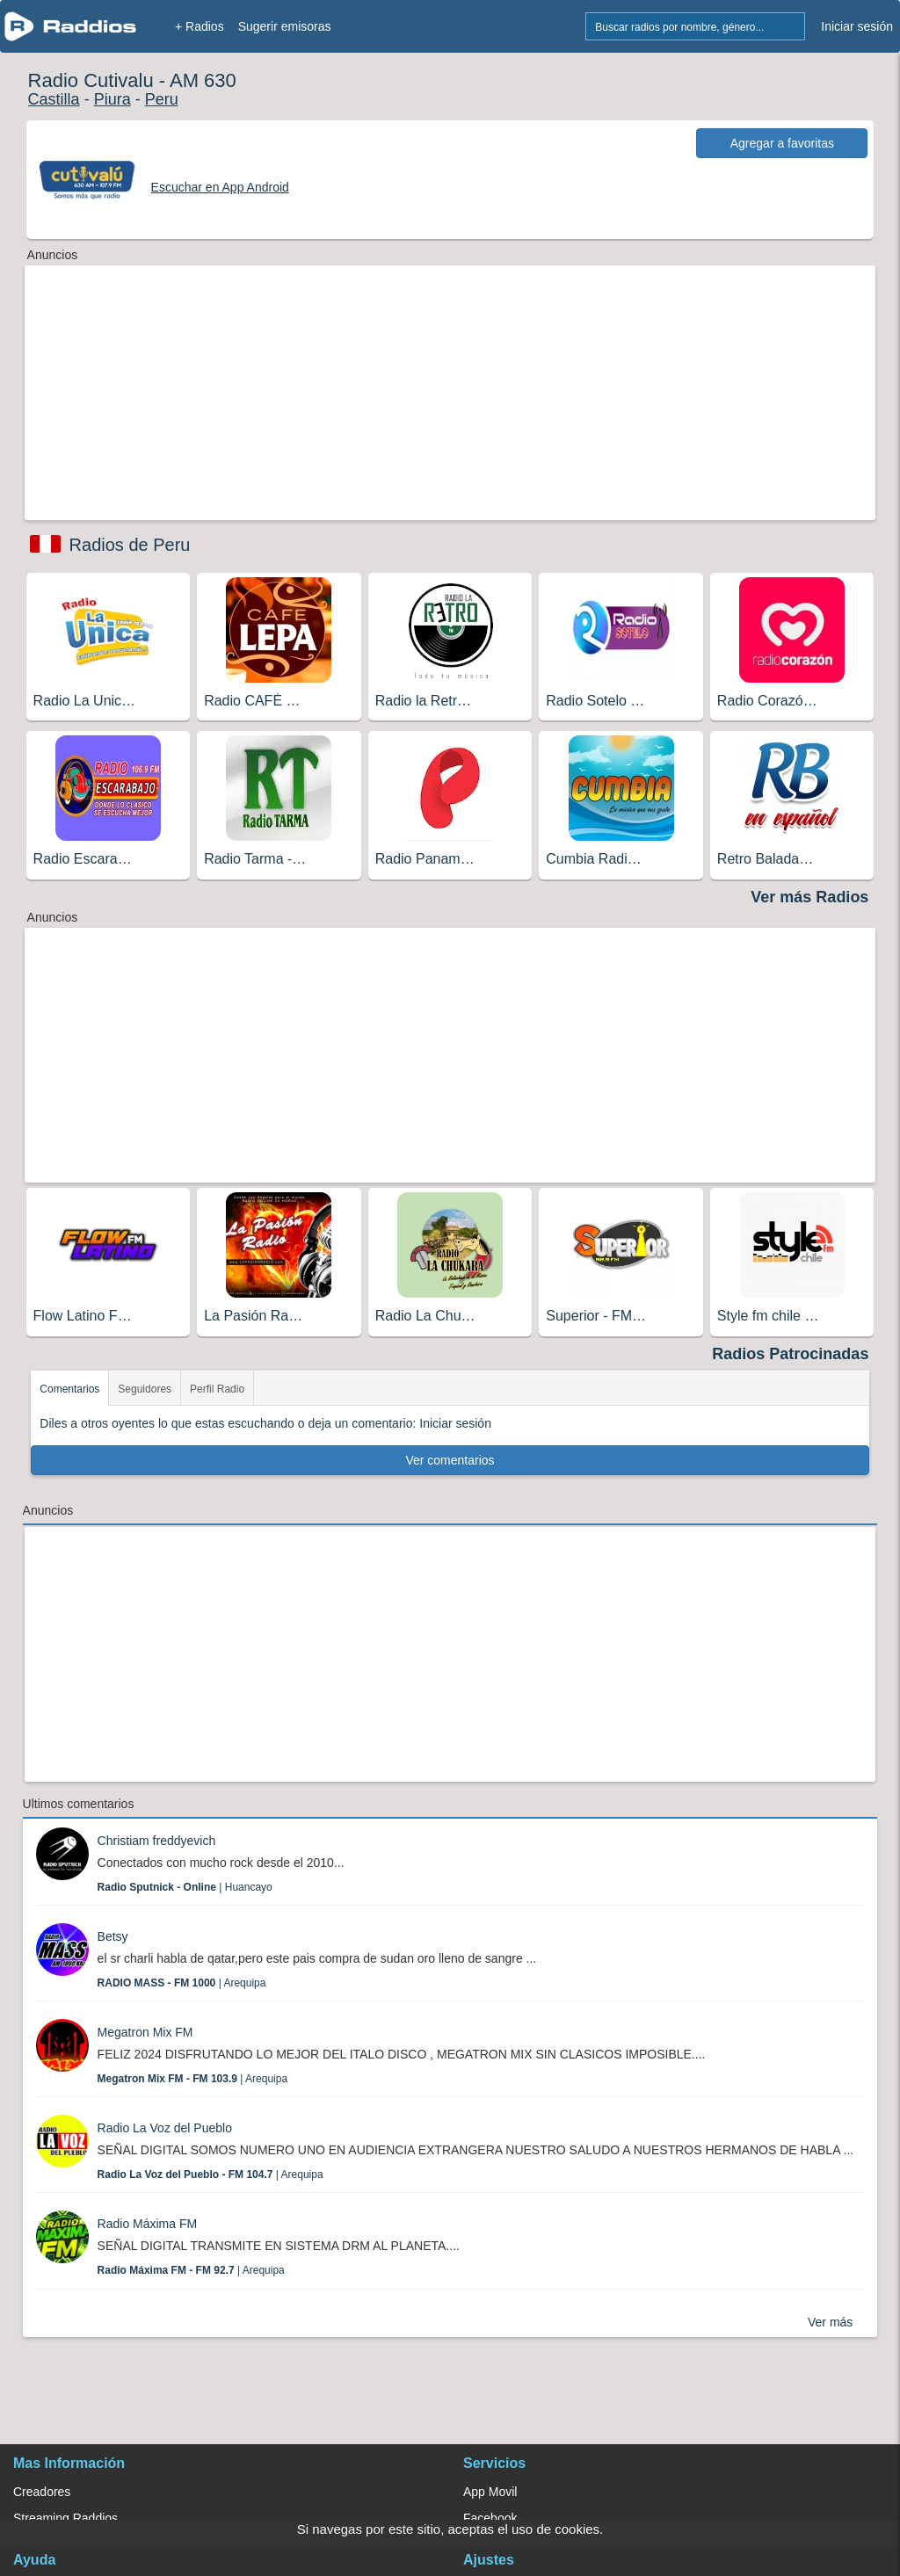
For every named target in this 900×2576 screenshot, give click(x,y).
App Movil (490, 2492)
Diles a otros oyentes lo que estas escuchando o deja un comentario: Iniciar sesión (265, 1423)
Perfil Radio (217, 1389)
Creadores (41, 2492)
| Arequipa (182, 1983)
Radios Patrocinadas (790, 1354)
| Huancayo (185, 1887)
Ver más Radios (809, 897)
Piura (112, 99)
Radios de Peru (130, 544)
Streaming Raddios (65, 2518)
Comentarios (69, 1389)
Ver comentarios (449, 1460)
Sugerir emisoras (284, 26)
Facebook (490, 2518)
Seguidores (144, 1389)
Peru (161, 99)
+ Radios (199, 26)
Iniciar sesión (857, 26)
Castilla (54, 99)
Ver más (830, 2322)
